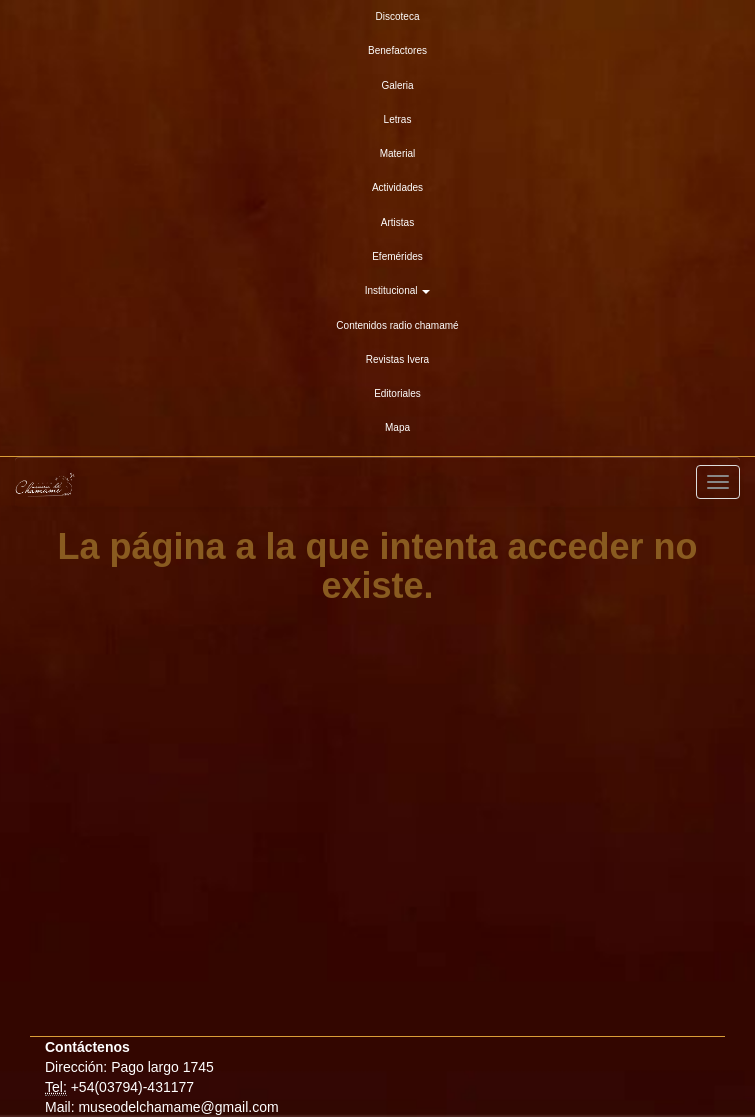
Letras (398, 119)
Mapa (397, 427)
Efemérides (397, 256)
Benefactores (397, 50)
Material (398, 153)
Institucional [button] (398, 290)
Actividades (397, 187)
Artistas (397, 222)
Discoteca (398, 16)
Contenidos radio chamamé (397, 325)
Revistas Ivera (397, 359)
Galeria (397, 85)
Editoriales (397, 393)
